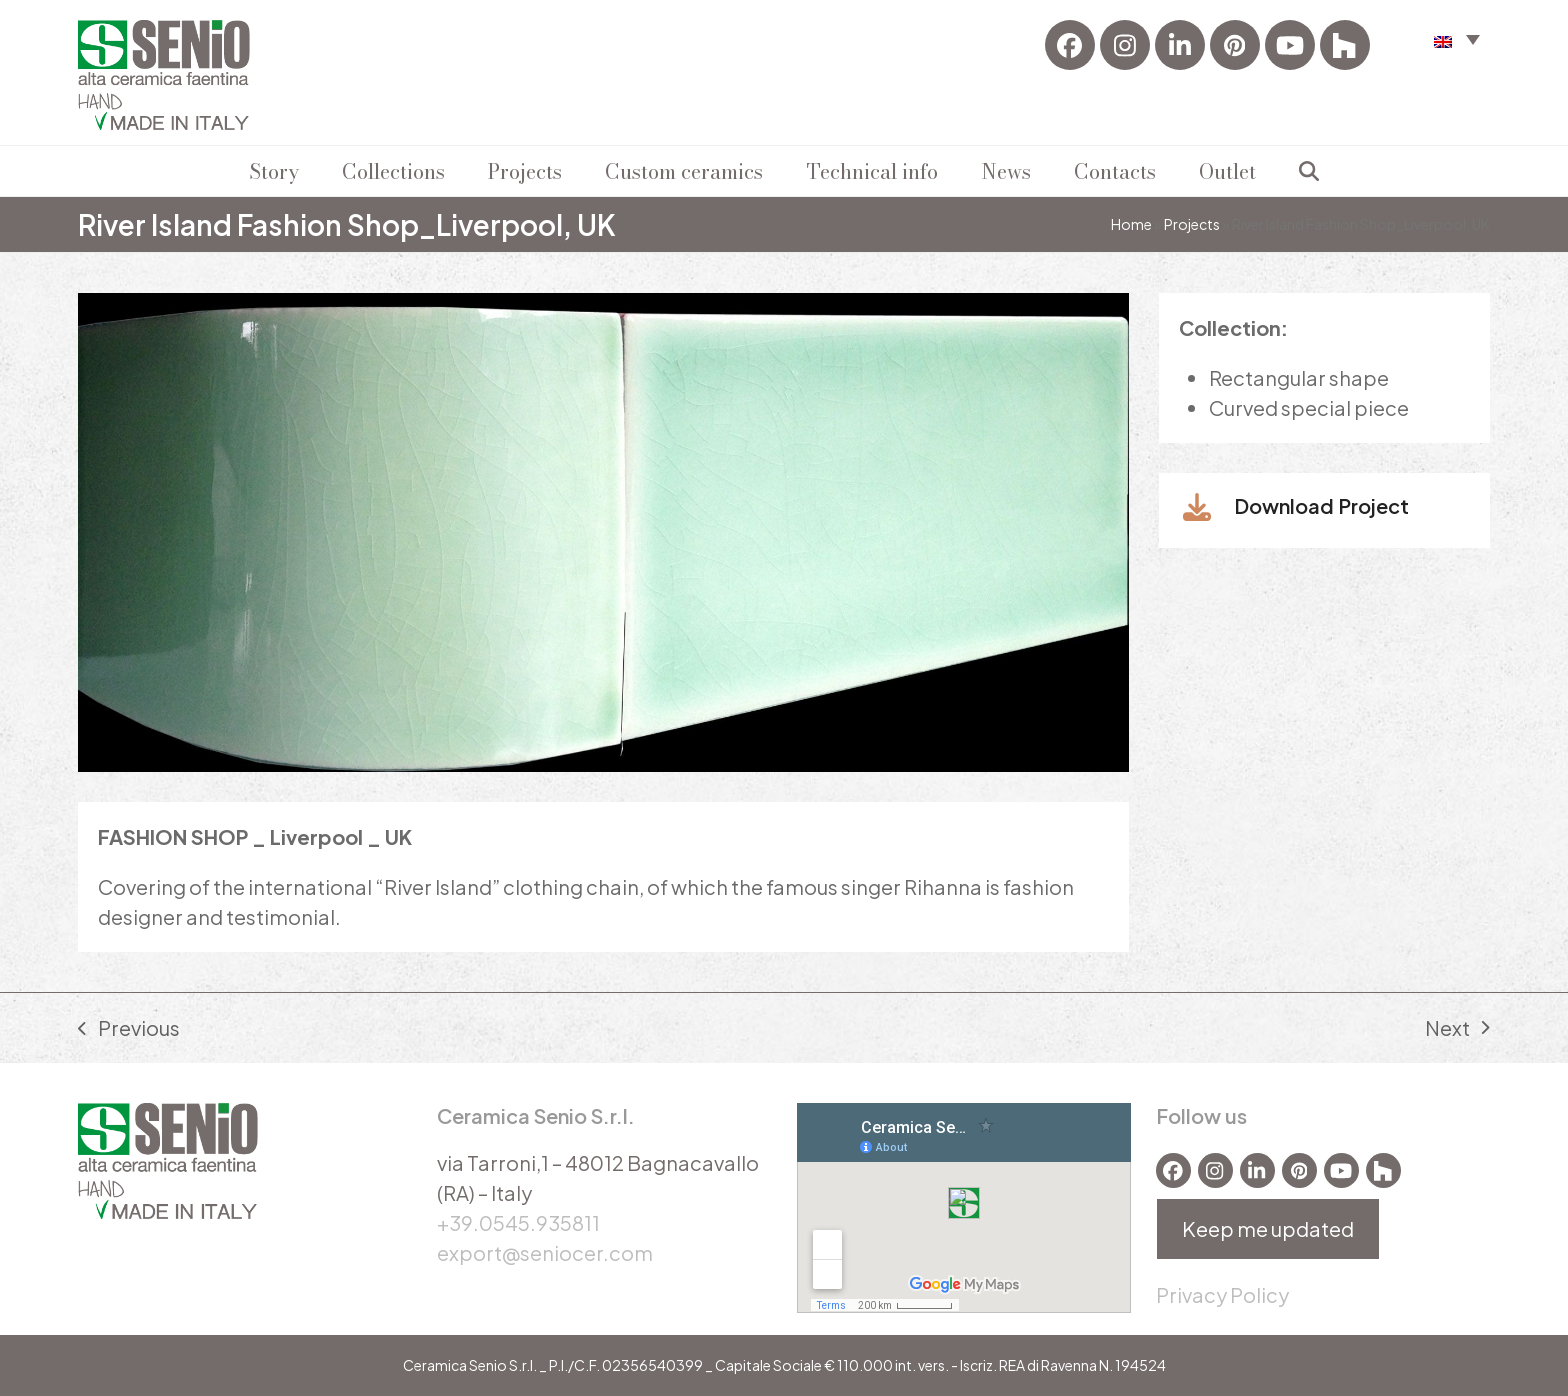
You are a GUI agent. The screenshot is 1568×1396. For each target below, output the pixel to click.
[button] (1309, 171)
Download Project (1321, 505)
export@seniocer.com (545, 1252)
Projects (1192, 224)
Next (1457, 1029)
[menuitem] (1457, 38)
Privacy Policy (1222, 1294)
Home (1131, 224)
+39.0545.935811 (518, 1222)
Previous (128, 1029)
